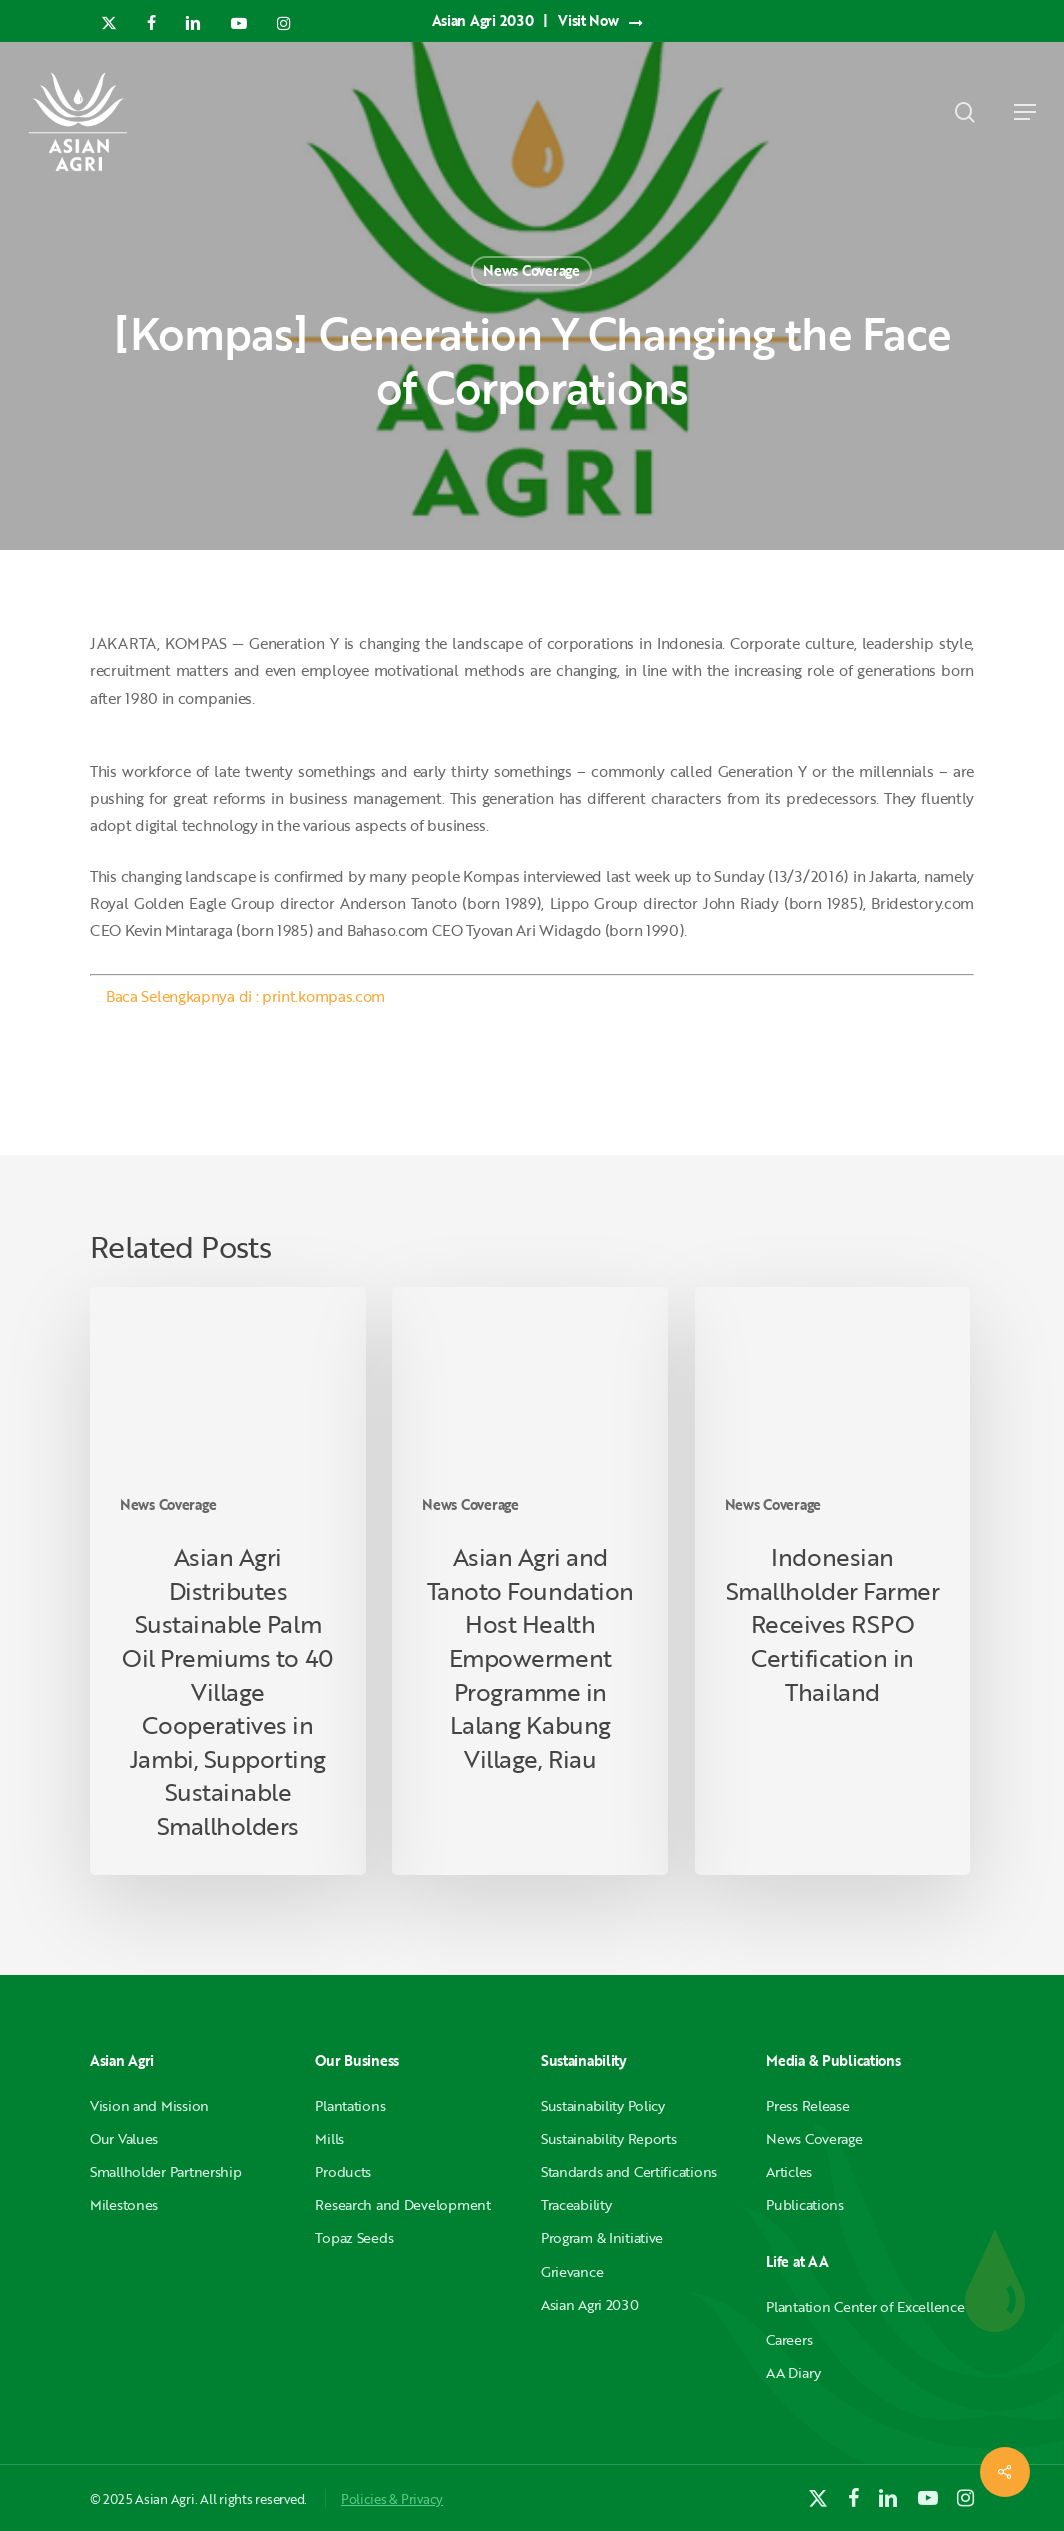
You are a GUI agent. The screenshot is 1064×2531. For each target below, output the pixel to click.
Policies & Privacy (392, 2499)
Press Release (807, 2105)
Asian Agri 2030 (590, 2304)
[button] (1025, 112)
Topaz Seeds (354, 2237)
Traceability (576, 2204)
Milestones (124, 2204)
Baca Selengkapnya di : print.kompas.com (245, 996)
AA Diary (793, 2372)
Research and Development (402, 2204)
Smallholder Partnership (166, 2171)
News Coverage (531, 270)
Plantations (350, 2105)
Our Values (124, 2138)
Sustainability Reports (609, 2138)
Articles (789, 2171)
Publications (805, 2204)
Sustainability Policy (603, 2105)
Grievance (572, 2271)
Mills (329, 2138)
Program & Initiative (602, 2237)
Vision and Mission (149, 2105)
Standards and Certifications (629, 2171)
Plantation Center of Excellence (865, 2306)
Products (343, 2171)
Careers (789, 2339)
